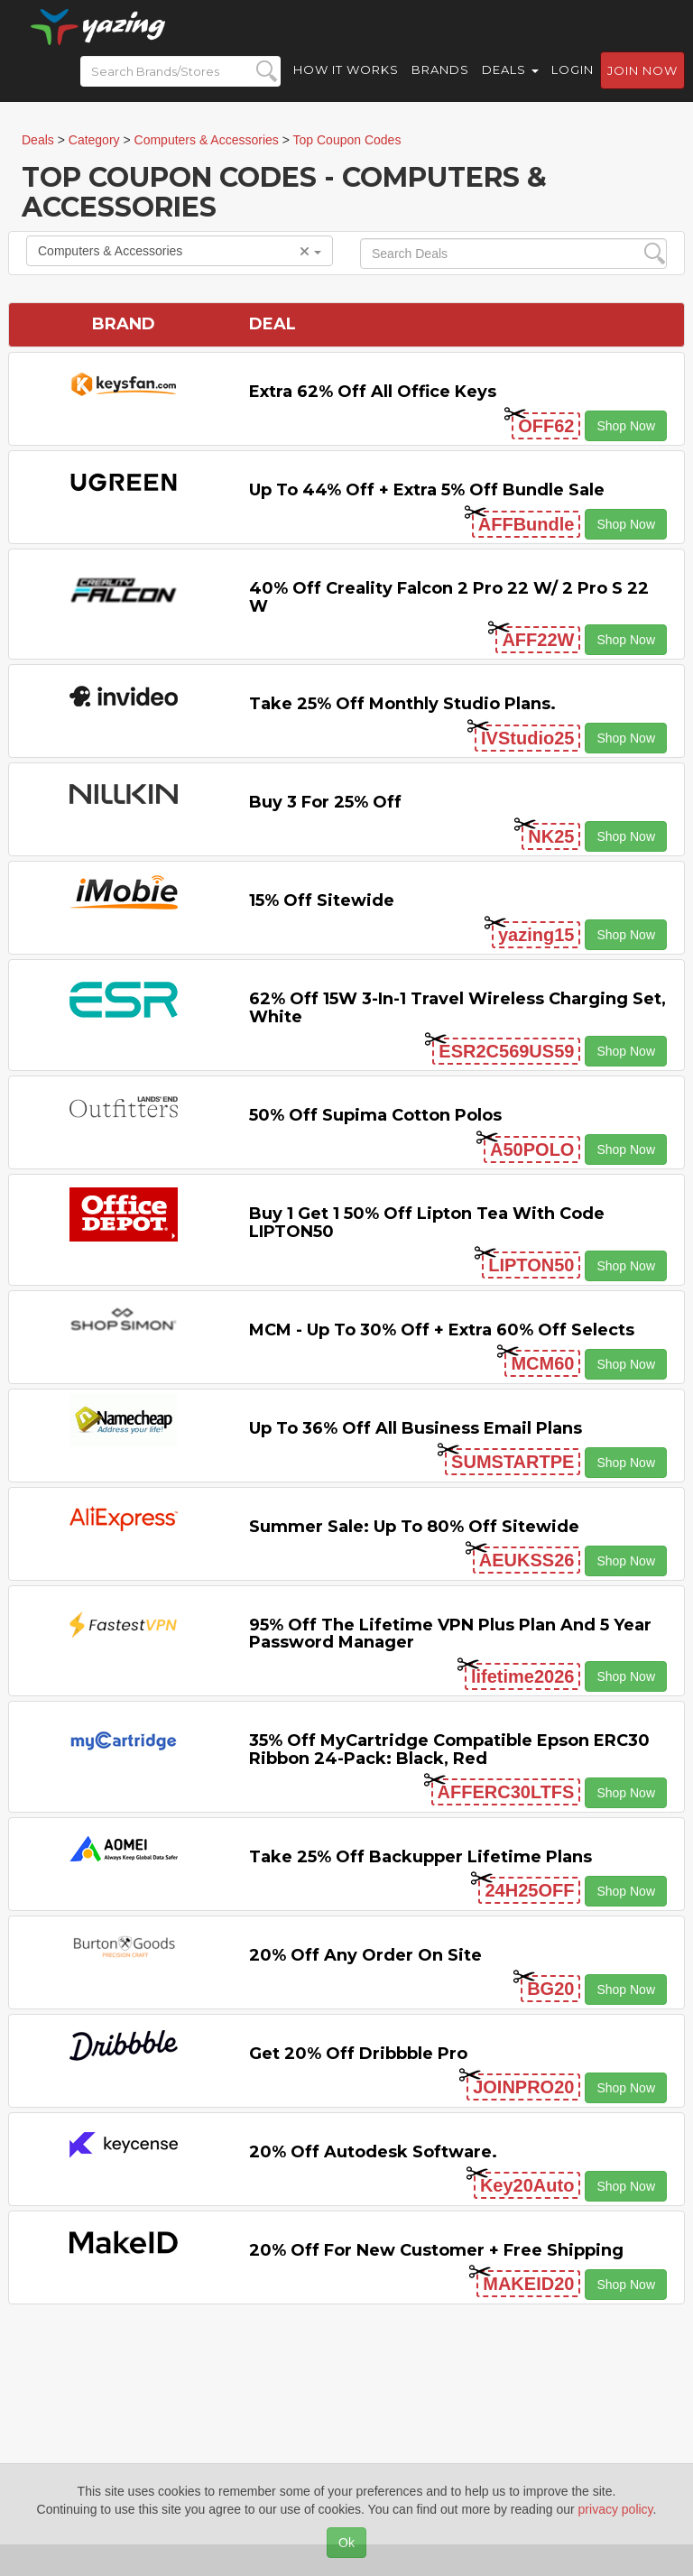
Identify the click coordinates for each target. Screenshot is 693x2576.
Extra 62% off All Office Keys (372, 392)
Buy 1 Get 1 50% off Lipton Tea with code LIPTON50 (427, 1223)
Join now (642, 82)
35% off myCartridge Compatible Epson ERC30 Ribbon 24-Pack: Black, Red (449, 1749)
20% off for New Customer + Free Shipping (436, 2250)
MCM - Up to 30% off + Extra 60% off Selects (441, 1330)
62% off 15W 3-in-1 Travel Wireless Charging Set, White (457, 1008)
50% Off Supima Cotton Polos (375, 1115)
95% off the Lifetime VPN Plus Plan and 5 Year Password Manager (450, 1634)
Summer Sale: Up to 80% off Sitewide (414, 1527)
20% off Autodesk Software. (373, 2152)
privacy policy (615, 2509)
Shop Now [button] (625, 426)
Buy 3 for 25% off (325, 802)
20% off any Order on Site (365, 1955)
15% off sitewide (321, 900)
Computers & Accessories (179, 251)
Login (572, 81)
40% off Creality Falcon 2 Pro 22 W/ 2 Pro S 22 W (449, 597)
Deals (510, 81)
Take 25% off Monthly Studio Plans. (402, 704)
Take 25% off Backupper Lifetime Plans (420, 1857)
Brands (440, 81)
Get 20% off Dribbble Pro (358, 2054)
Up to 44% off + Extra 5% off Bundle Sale (427, 490)
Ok (346, 2542)
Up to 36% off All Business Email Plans (415, 1428)
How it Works (346, 81)
